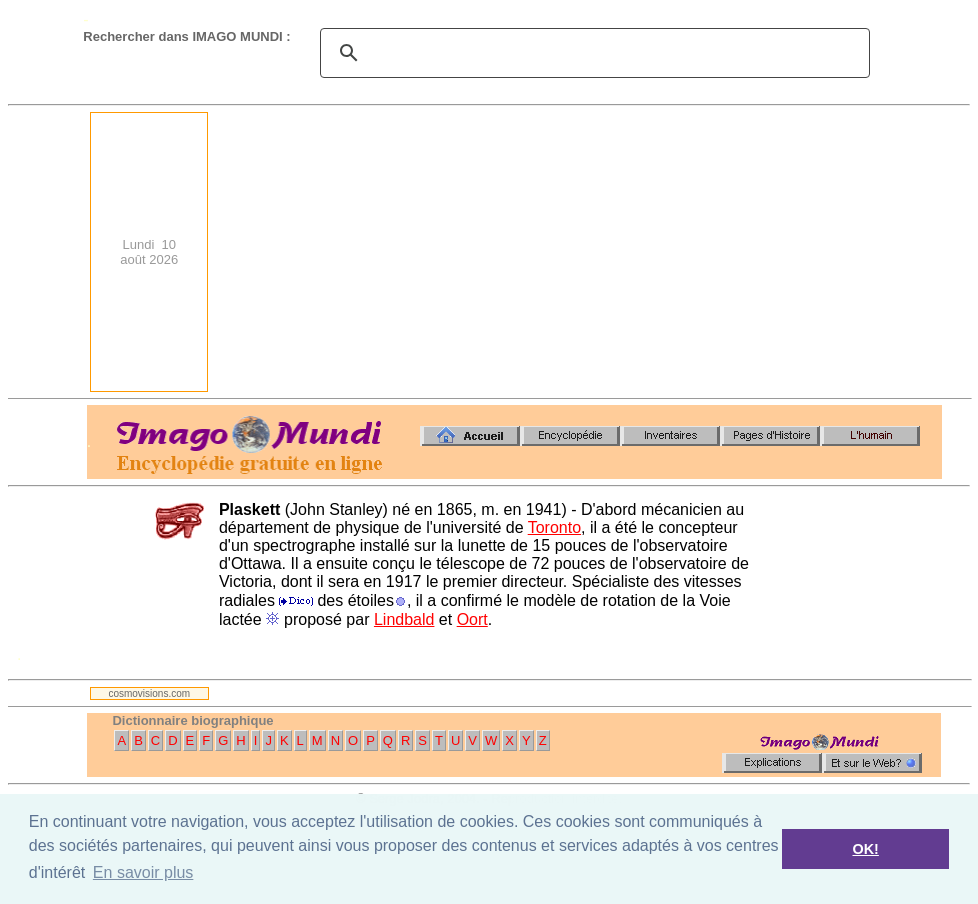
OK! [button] (865, 849)
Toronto (554, 527)
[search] (592, 53)
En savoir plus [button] (143, 872)
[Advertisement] (768, 252)
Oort (472, 619)
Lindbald (404, 619)
